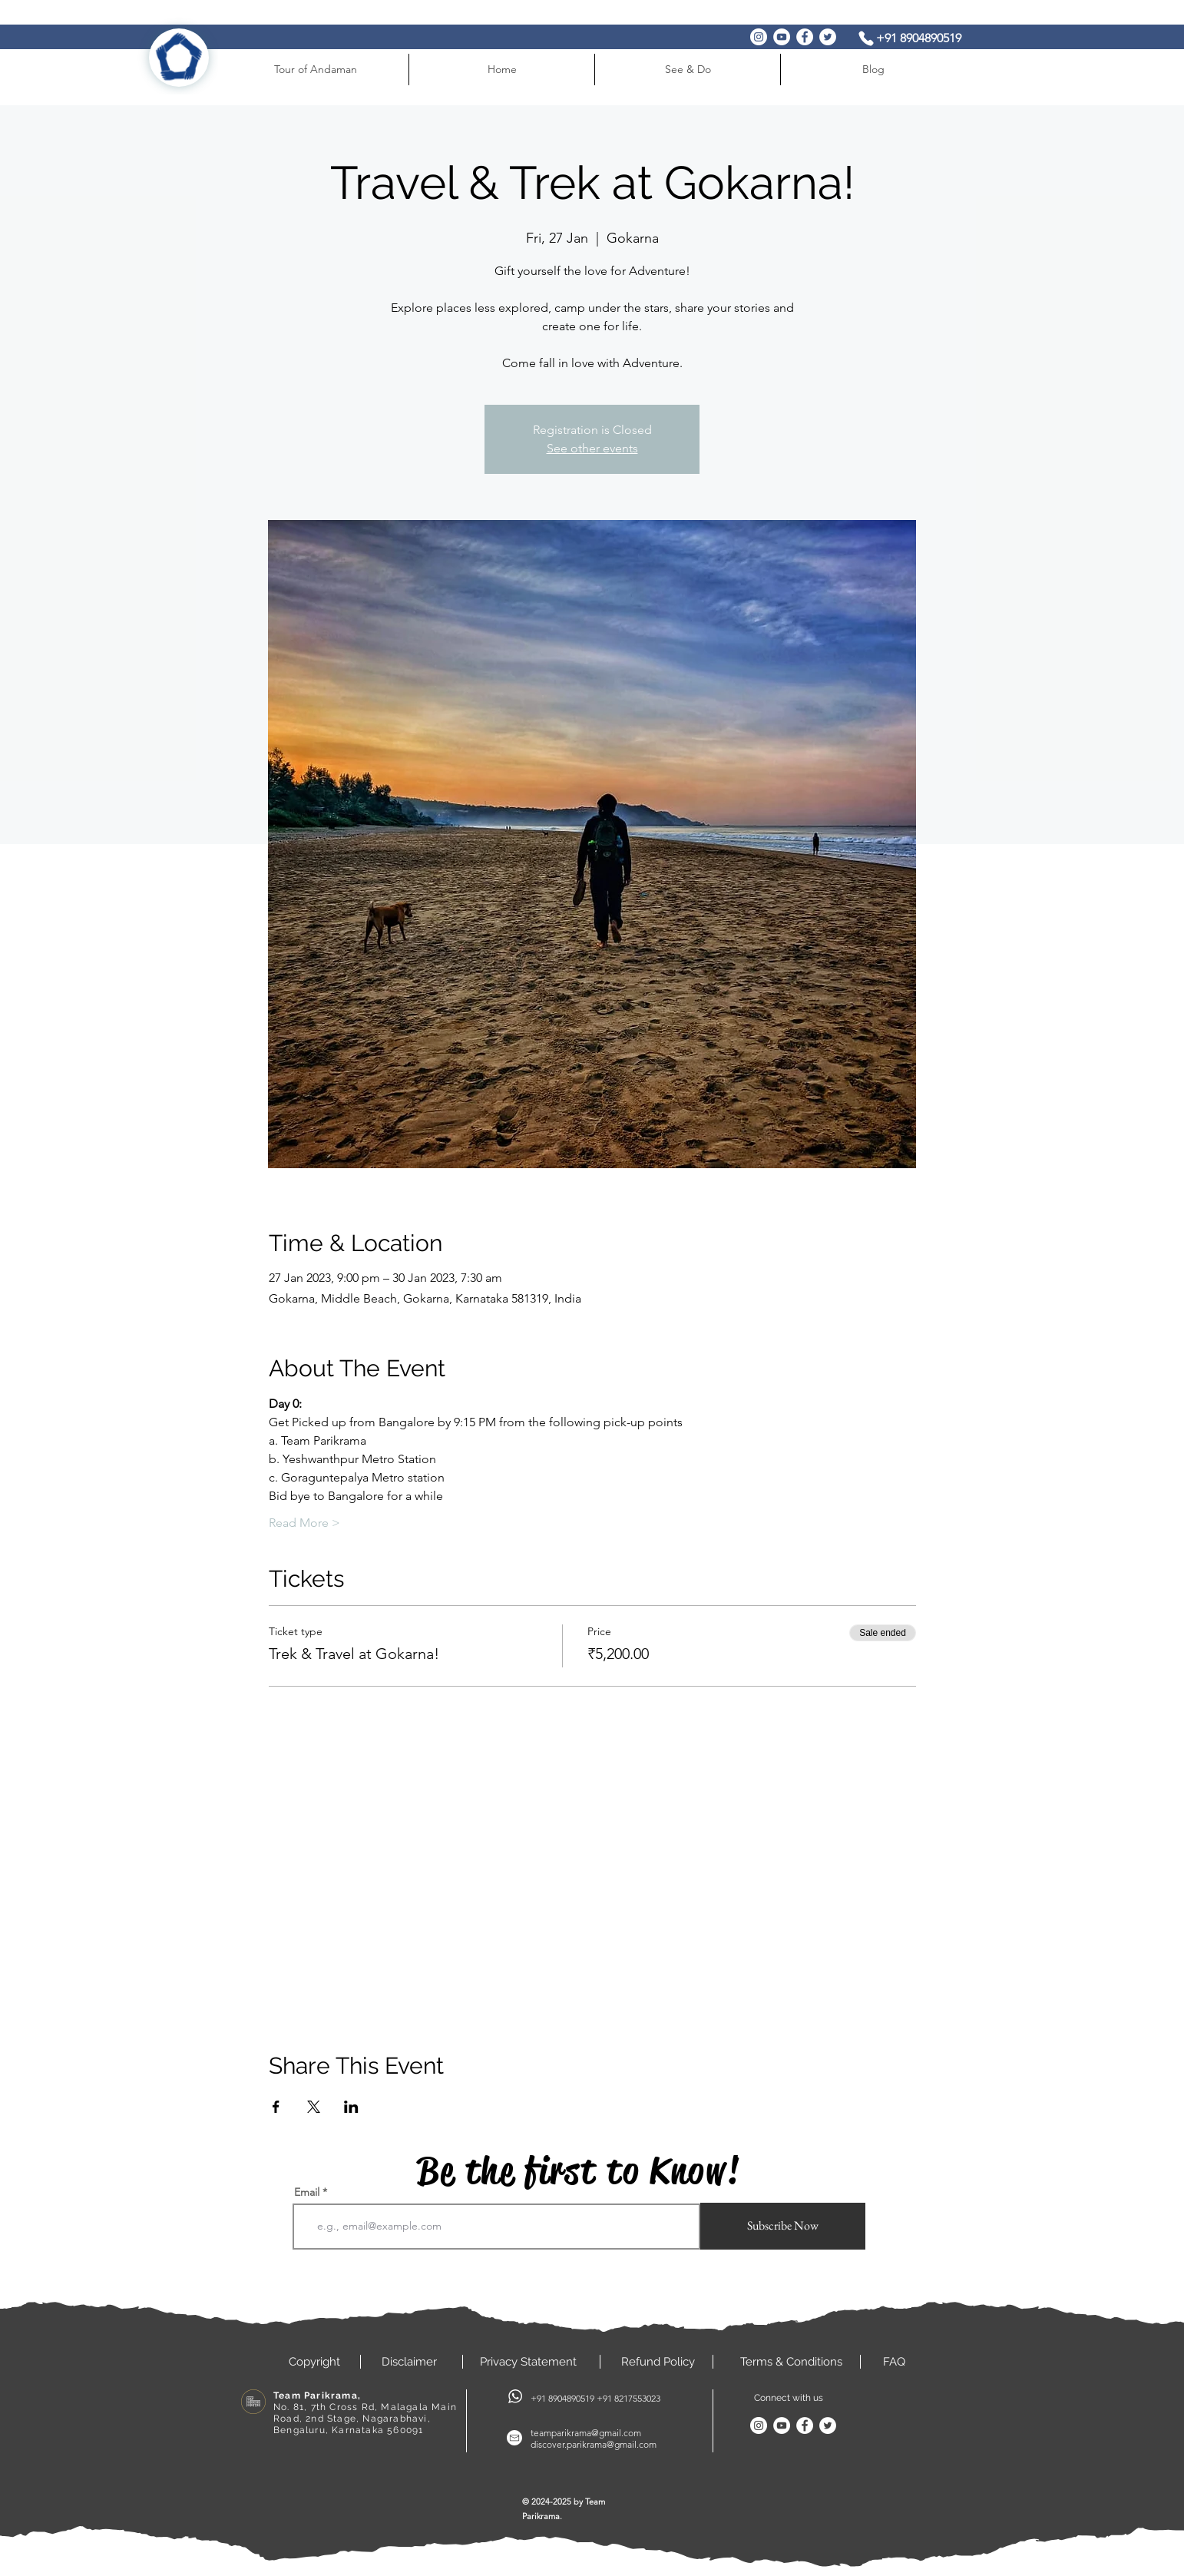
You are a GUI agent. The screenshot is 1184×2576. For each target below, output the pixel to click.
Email (306, 2192)
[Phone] (866, 38)
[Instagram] (758, 36)
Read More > (304, 1522)
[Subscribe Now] (782, 2226)
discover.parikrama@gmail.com (593, 2444)
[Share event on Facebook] (276, 2107)
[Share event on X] (313, 2107)
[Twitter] (827, 36)
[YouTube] (781, 36)
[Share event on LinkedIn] (351, 2107)
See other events (592, 448)
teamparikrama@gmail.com (586, 2433)
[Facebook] (804, 36)
